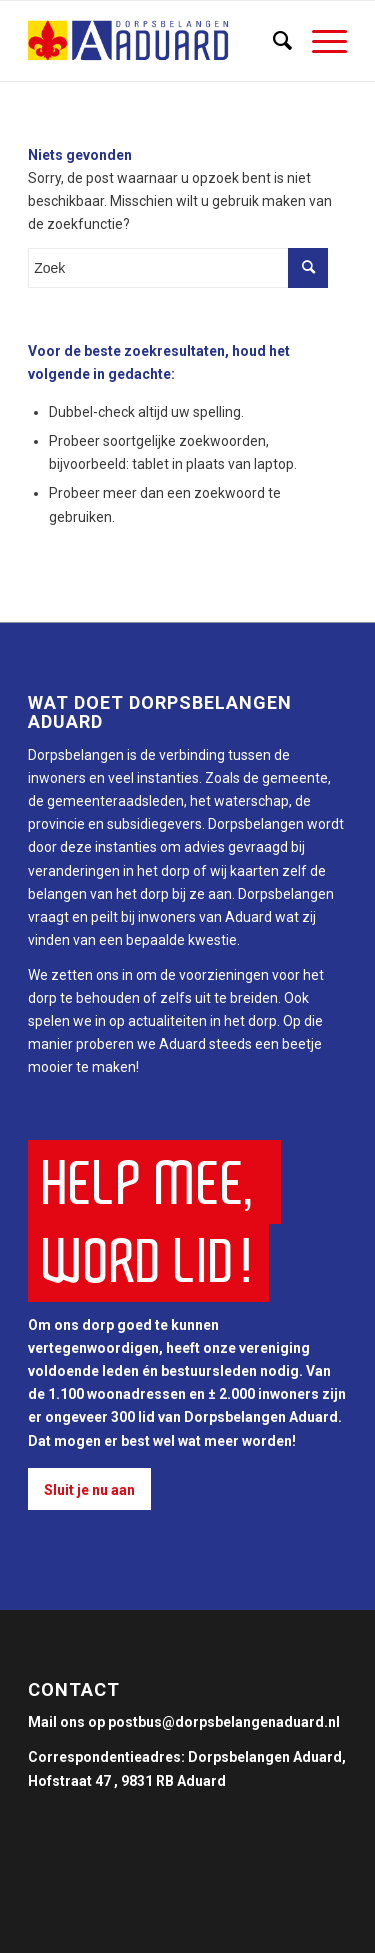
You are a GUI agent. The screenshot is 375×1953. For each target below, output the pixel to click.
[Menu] (319, 41)
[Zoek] (272, 41)
